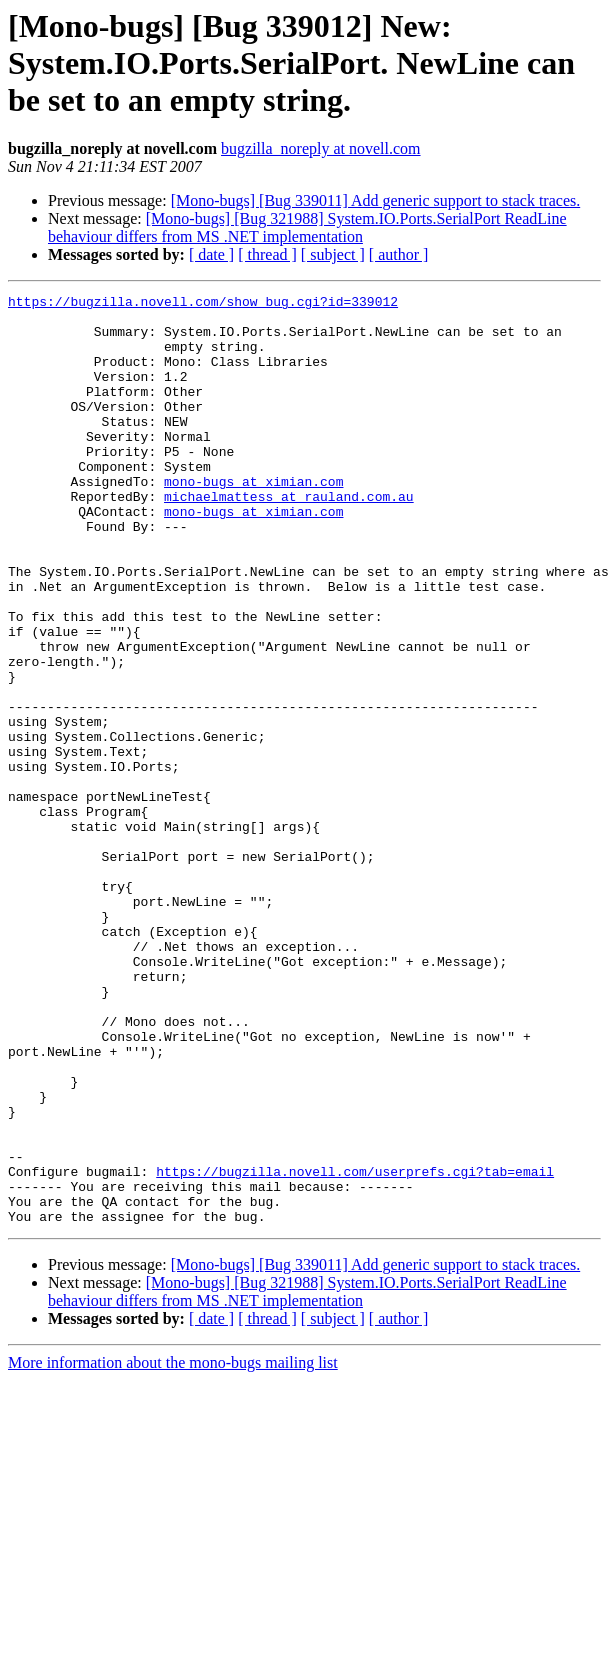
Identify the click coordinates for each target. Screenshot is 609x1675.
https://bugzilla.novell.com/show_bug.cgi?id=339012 (203, 304)
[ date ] (211, 254)
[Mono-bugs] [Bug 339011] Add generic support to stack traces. (376, 200)
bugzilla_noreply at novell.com (321, 148)
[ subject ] (333, 254)
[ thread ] (267, 254)
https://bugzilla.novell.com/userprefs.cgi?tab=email (355, 1348)
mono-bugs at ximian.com (253, 520)
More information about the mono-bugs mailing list (173, 1548)
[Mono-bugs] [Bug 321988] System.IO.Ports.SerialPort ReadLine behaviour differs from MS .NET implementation (307, 227)
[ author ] (399, 254)
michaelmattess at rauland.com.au (289, 538)
